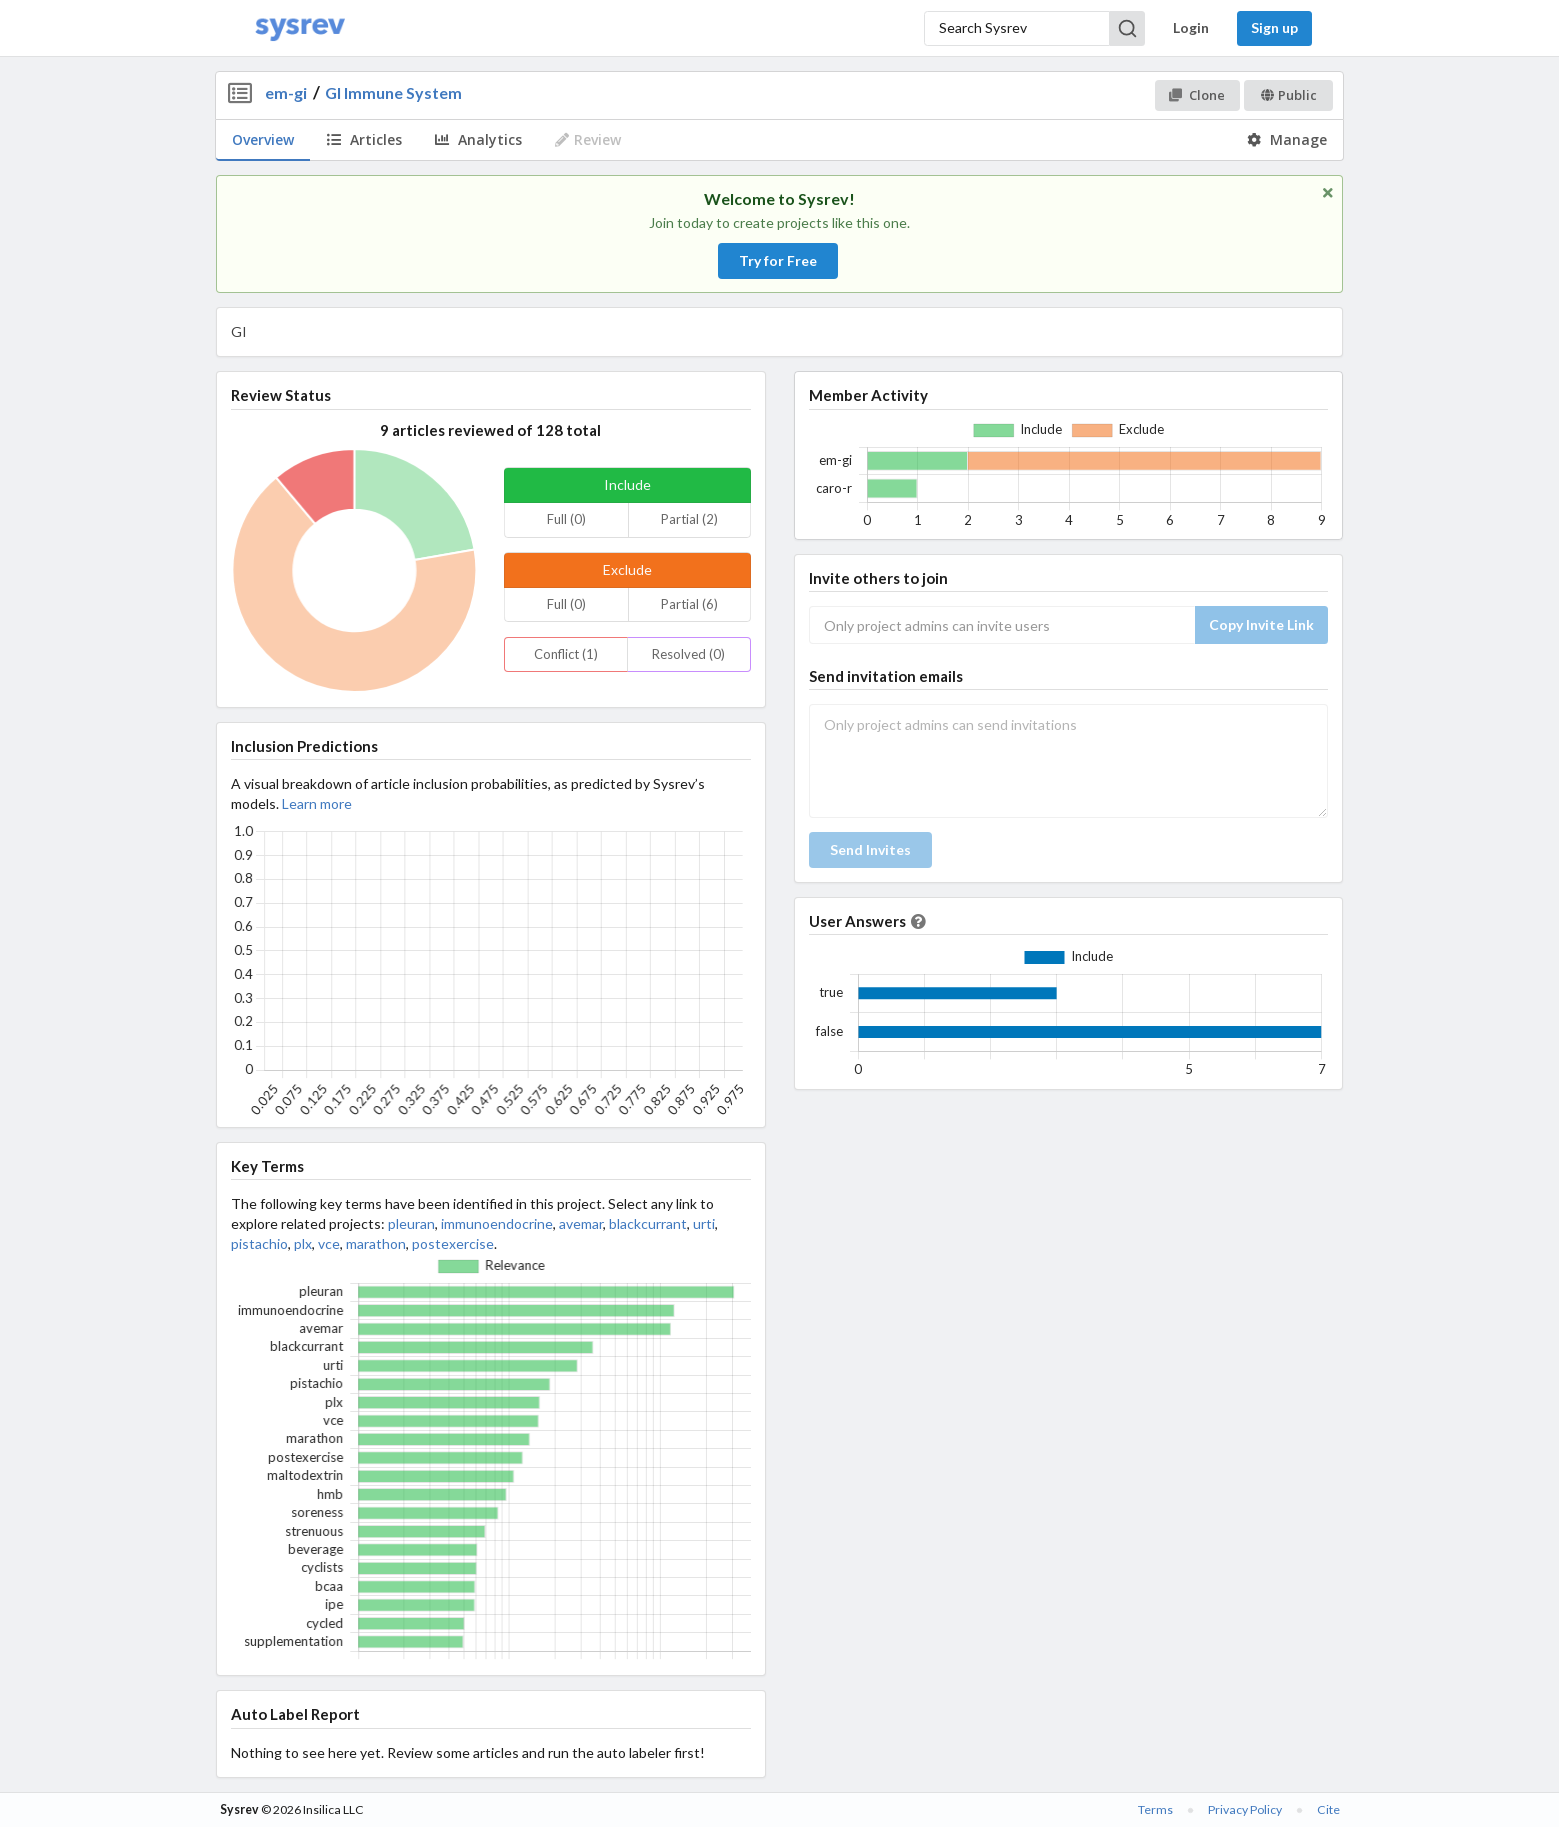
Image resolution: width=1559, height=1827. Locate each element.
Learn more (317, 803)
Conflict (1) (566, 654)
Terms (1155, 1809)
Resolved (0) (688, 654)
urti (704, 1223)
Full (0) (566, 519)
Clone (1196, 95)
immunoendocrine (497, 1223)
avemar (581, 1223)
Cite (1328, 1809)
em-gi (286, 92)
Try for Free (778, 260)
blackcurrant (648, 1223)
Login (1191, 27)
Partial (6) (689, 604)
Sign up (1274, 27)
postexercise (453, 1243)
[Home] (300, 28)
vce (329, 1243)
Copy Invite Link (1261, 624)
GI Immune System (393, 92)
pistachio (259, 1243)
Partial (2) (689, 519)
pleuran (411, 1223)
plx (303, 1243)
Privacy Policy (1245, 1809)
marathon (376, 1243)
